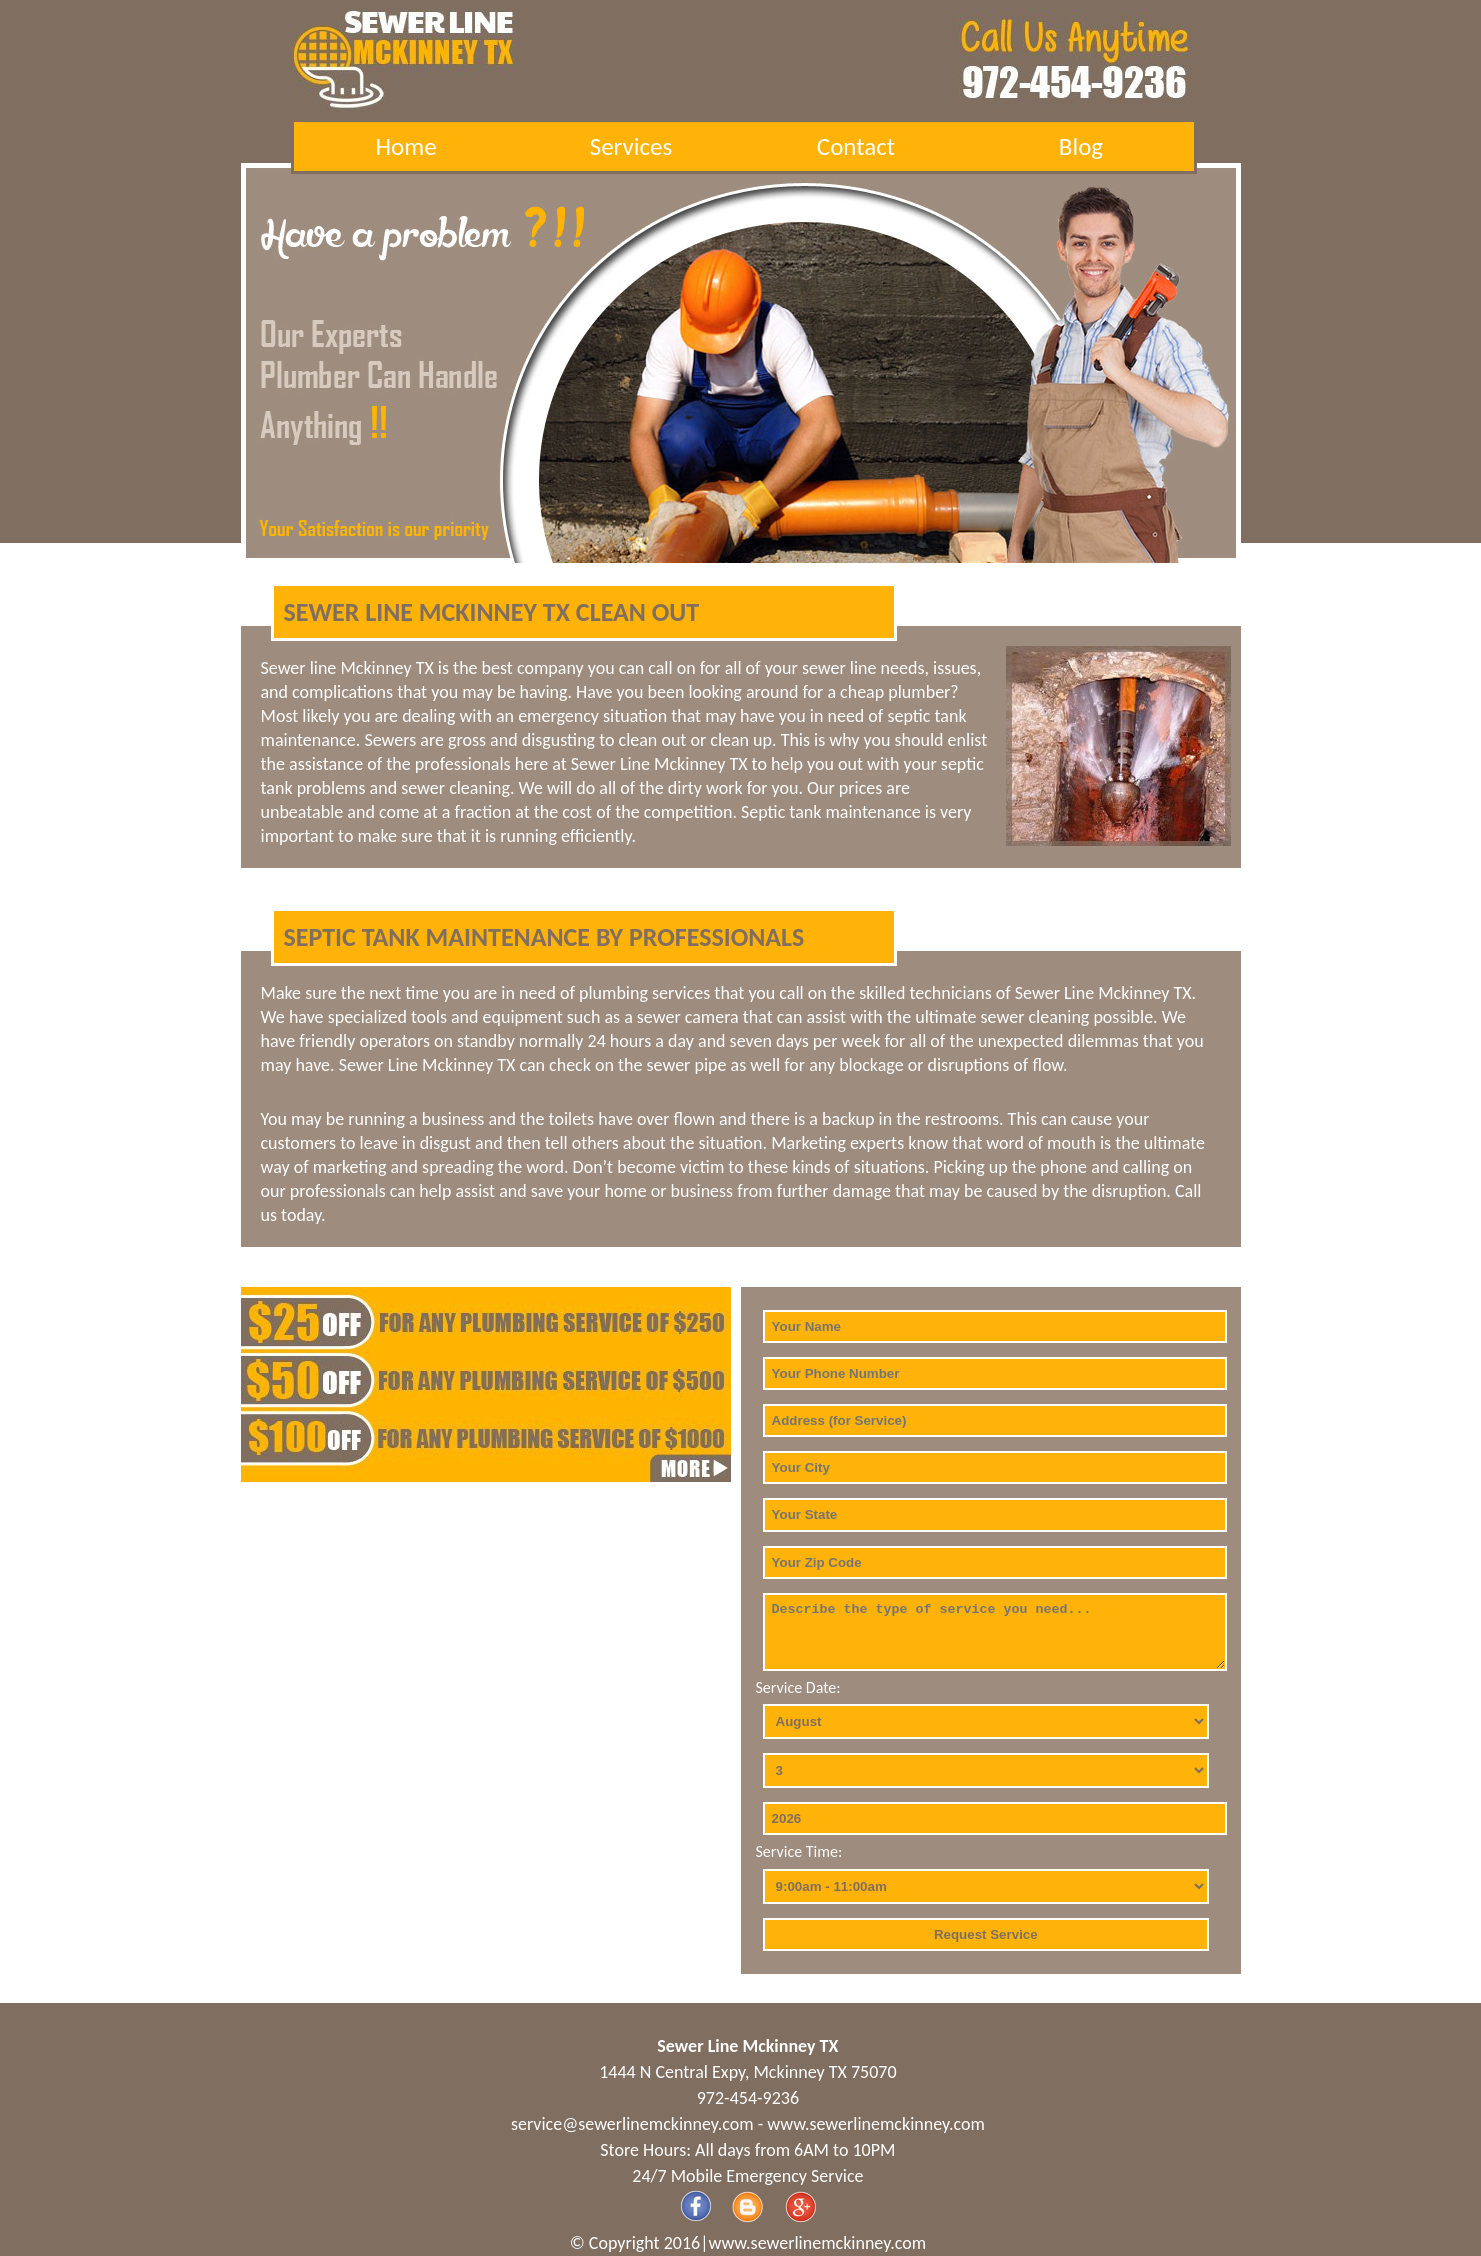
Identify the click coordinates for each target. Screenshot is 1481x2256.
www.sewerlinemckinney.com (876, 2124)
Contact (856, 146)
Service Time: (799, 1851)
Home (405, 146)
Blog (1081, 146)
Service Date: (798, 1687)
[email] (632, 2124)
